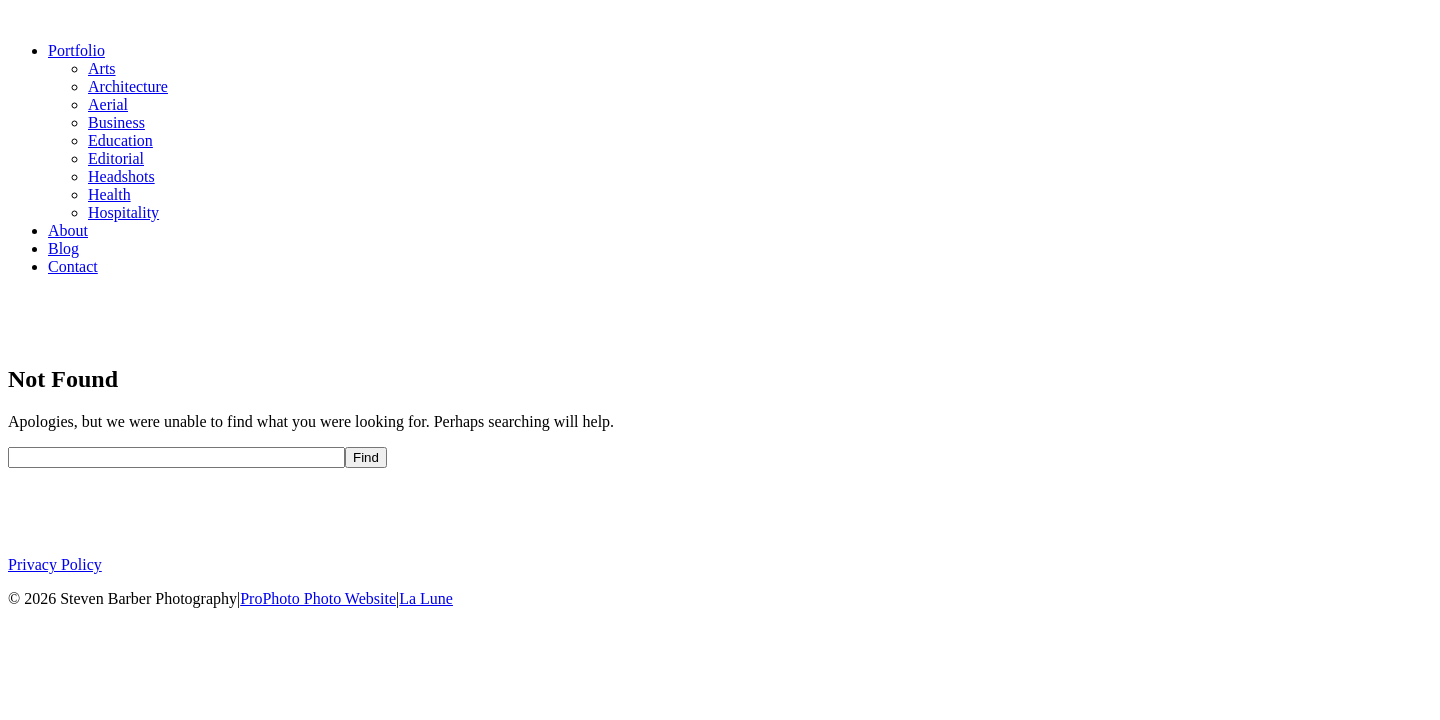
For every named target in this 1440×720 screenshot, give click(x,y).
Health (109, 194)
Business (116, 122)
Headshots (121, 176)
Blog (63, 248)
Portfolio (76, 50)
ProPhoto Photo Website (318, 598)
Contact (73, 266)
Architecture (128, 86)
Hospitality (123, 212)
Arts (102, 68)
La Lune (426, 598)
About (68, 230)
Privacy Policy (55, 564)
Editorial (116, 158)
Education (120, 140)
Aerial (108, 104)
